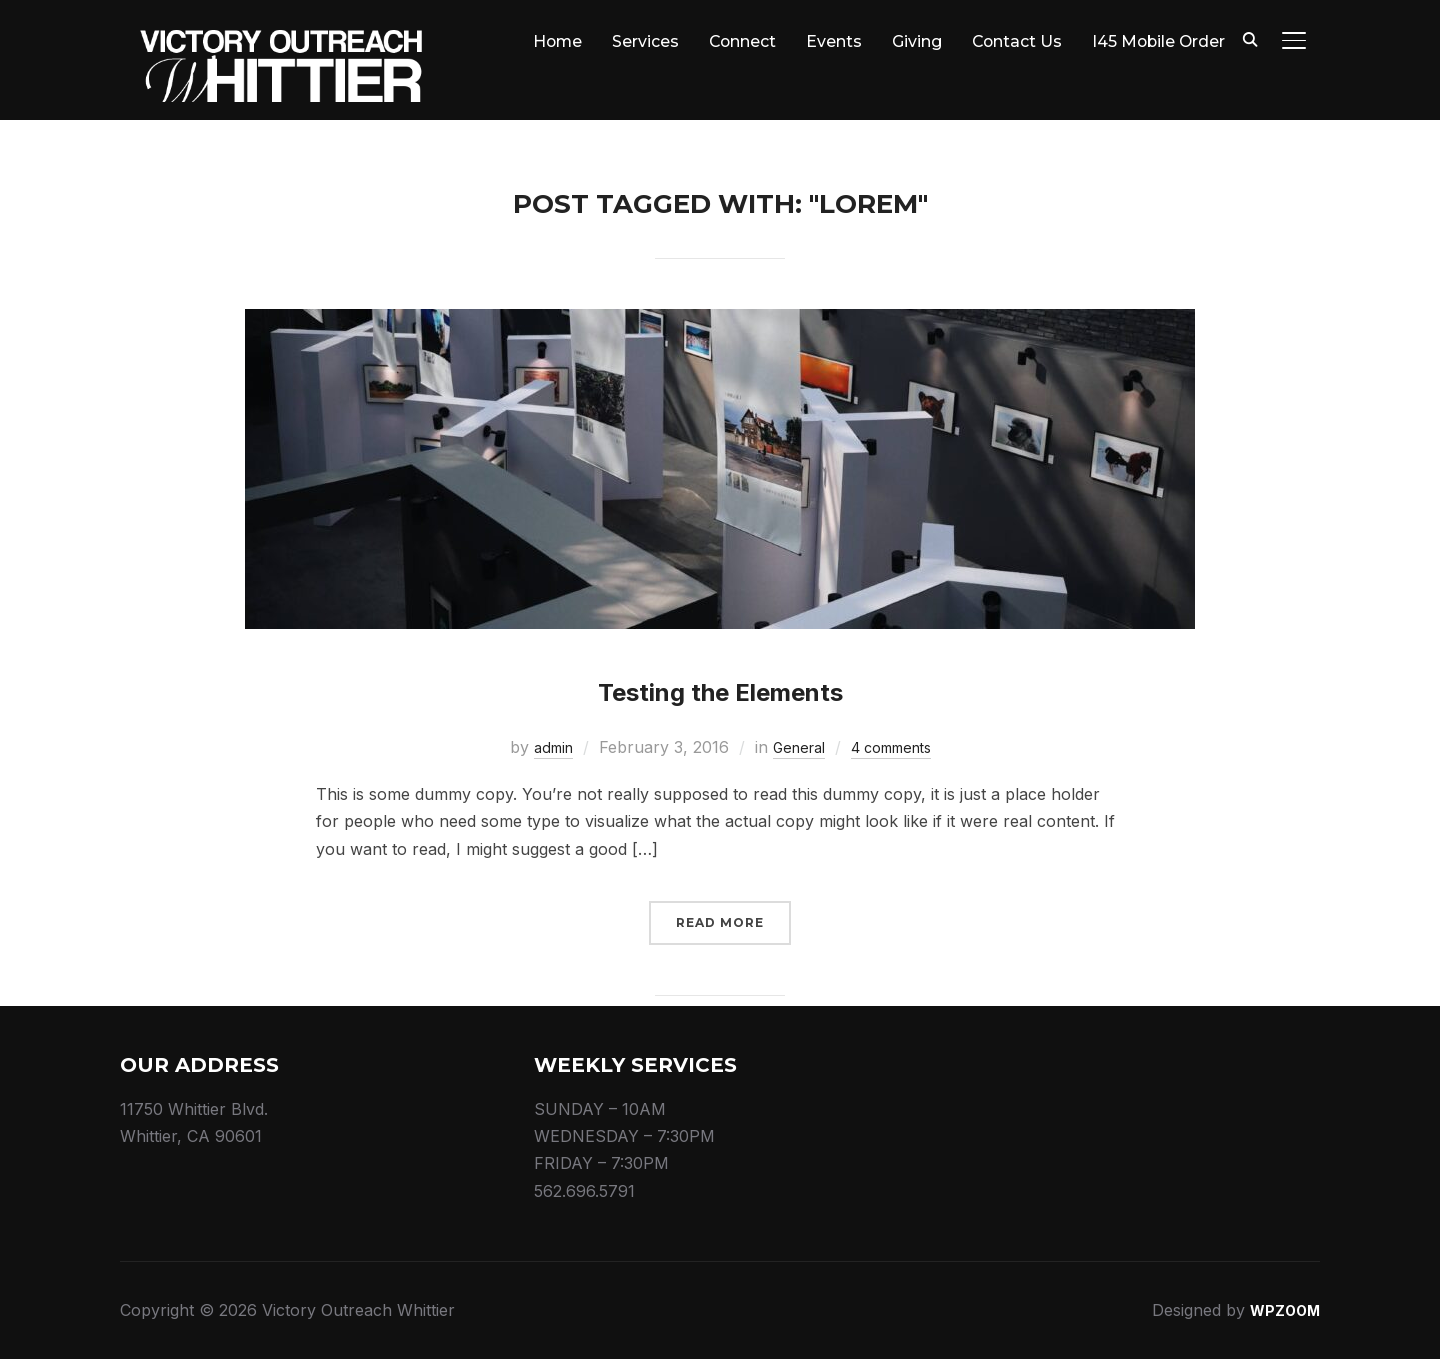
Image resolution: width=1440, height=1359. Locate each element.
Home (549, 41)
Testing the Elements (720, 685)
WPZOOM (1281, 1310)
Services (638, 41)
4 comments (897, 747)
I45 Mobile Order (1157, 41)
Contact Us (1013, 41)
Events (829, 41)
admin (541, 747)
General (794, 747)
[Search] (1250, 38)
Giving (912, 41)
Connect (736, 41)
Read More (720, 922)
